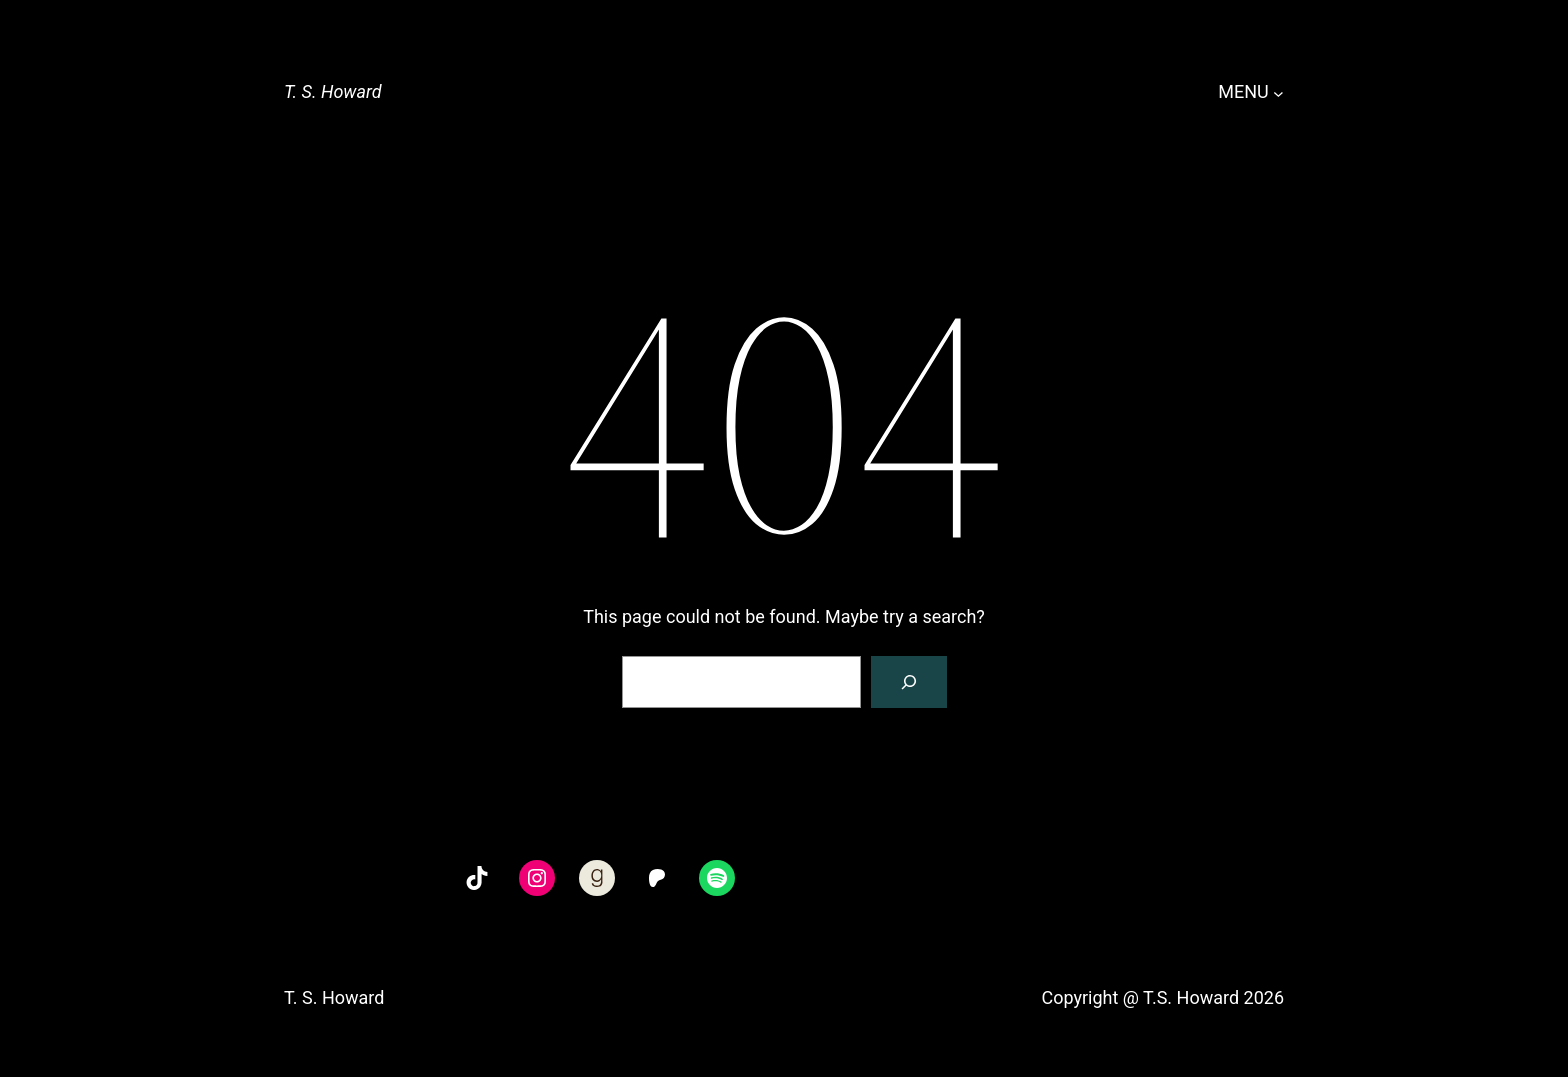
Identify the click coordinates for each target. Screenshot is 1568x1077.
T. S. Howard (333, 91)
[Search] (909, 682)
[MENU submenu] (1278, 92)
